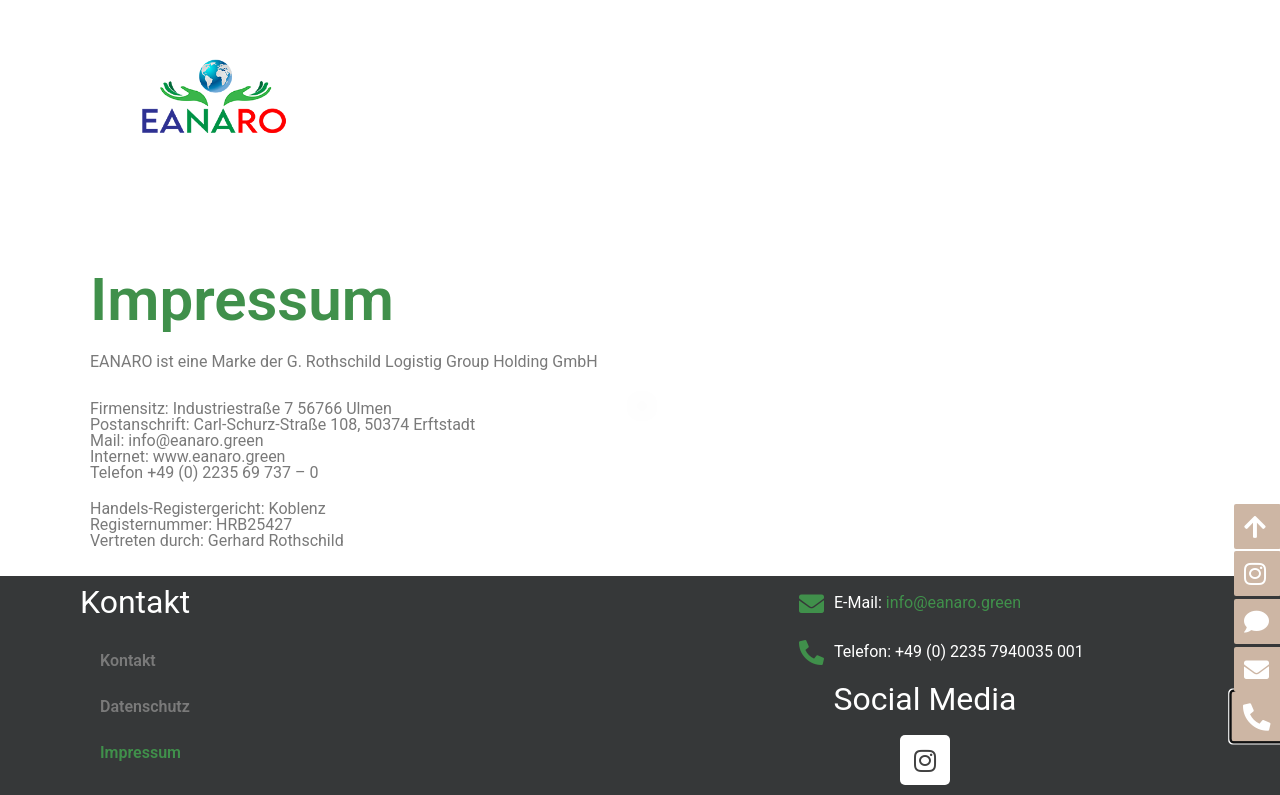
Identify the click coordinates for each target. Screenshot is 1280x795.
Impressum (140, 752)
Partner (809, 89)
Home (460, 89)
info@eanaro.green (953, 602)
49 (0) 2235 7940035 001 (994, 651)
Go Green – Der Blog (949, 89)
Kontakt (1090, 89)
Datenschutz (145, 706)
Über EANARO (572, 89)
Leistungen (703, 89)
